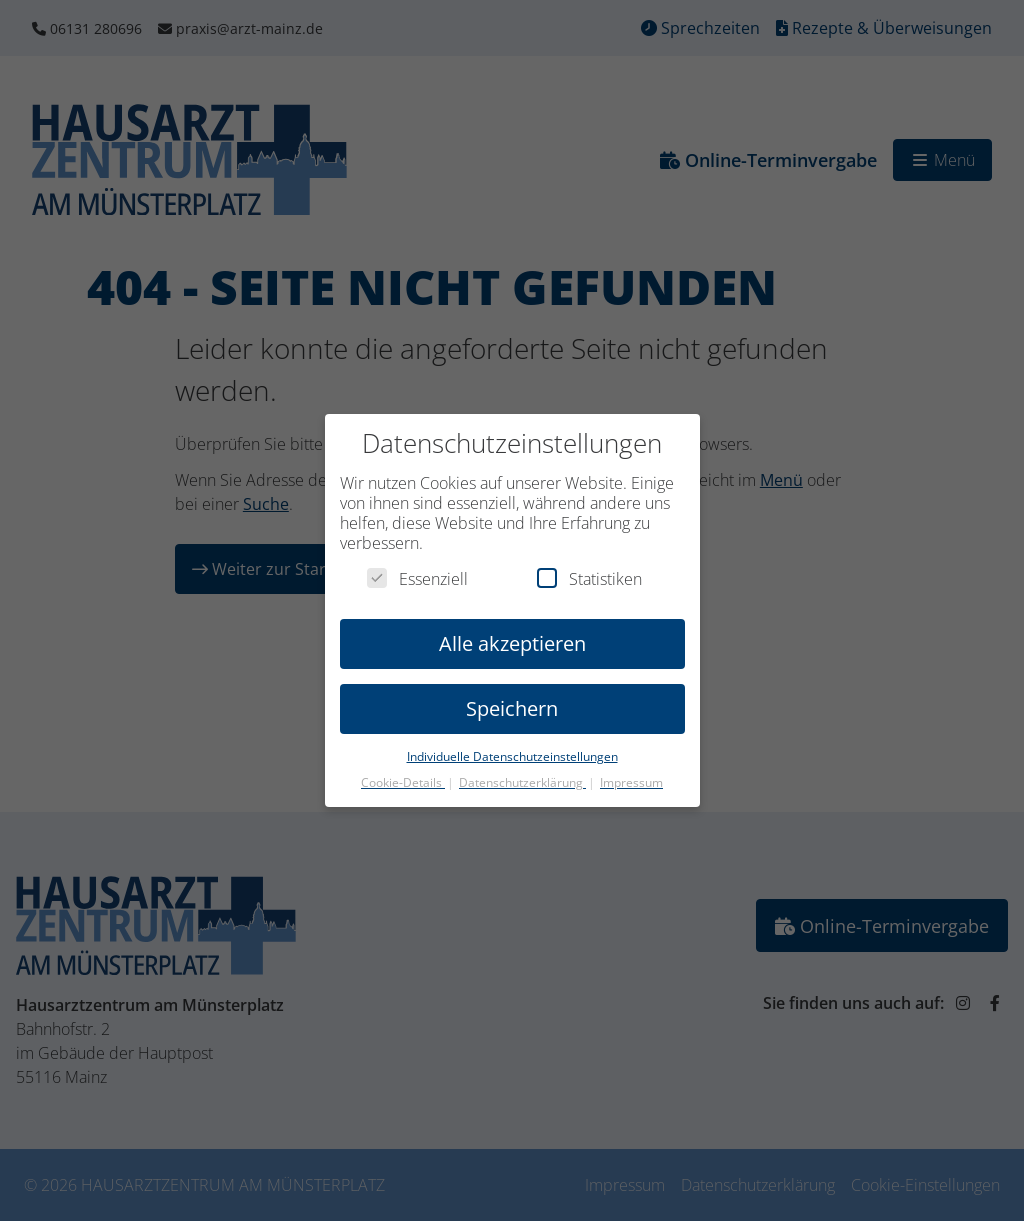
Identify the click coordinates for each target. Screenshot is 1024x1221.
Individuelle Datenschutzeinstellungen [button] (512, 740)
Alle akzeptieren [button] (512, 627)
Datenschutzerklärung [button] (522, 767)
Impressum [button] (631, 767)
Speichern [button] (512, 692)
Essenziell (417, 563)
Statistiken (589, 563)
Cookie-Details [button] (403, 767)
